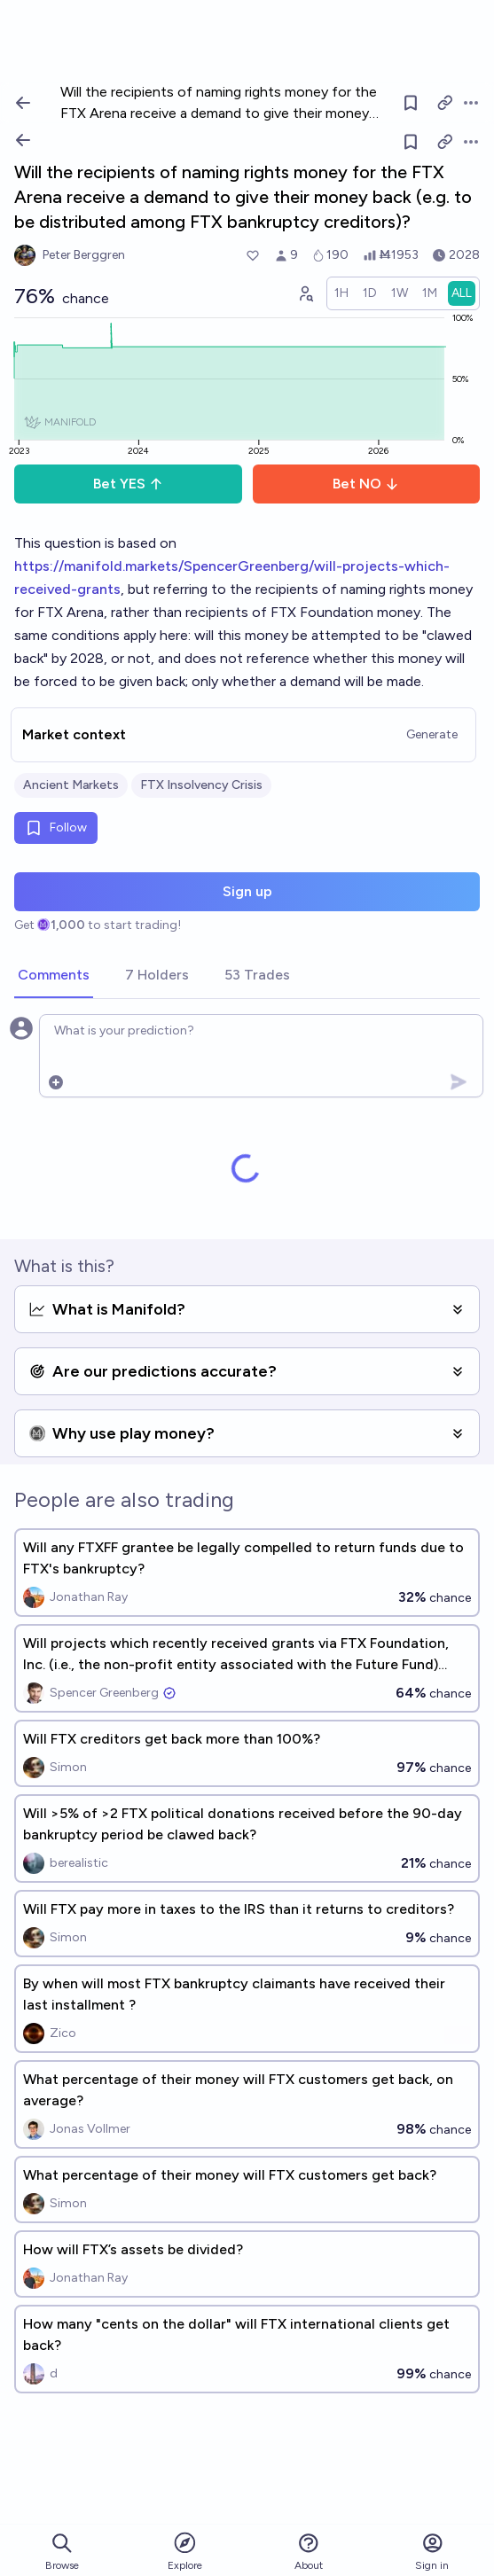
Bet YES (128, 483)
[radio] (341, 293)
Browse (62, 2552)
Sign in (432, 2552)
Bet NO (366, 483)
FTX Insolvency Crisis (201, 784)
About (308, 2552)
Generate (432, 734)
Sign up (247, 891)
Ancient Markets (71, 784)
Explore (185, 2551)
